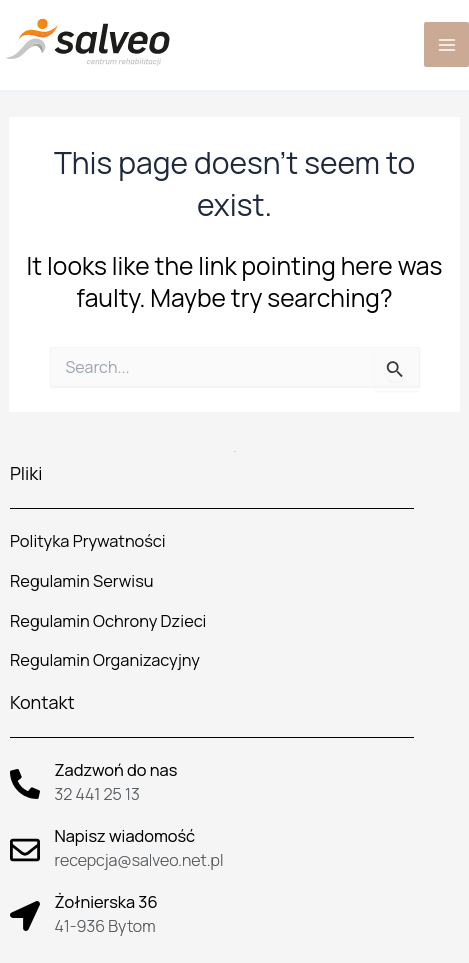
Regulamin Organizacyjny (105, 660)
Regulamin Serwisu (82, 581)
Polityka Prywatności (87, 541)
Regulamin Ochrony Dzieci (108, 621)
